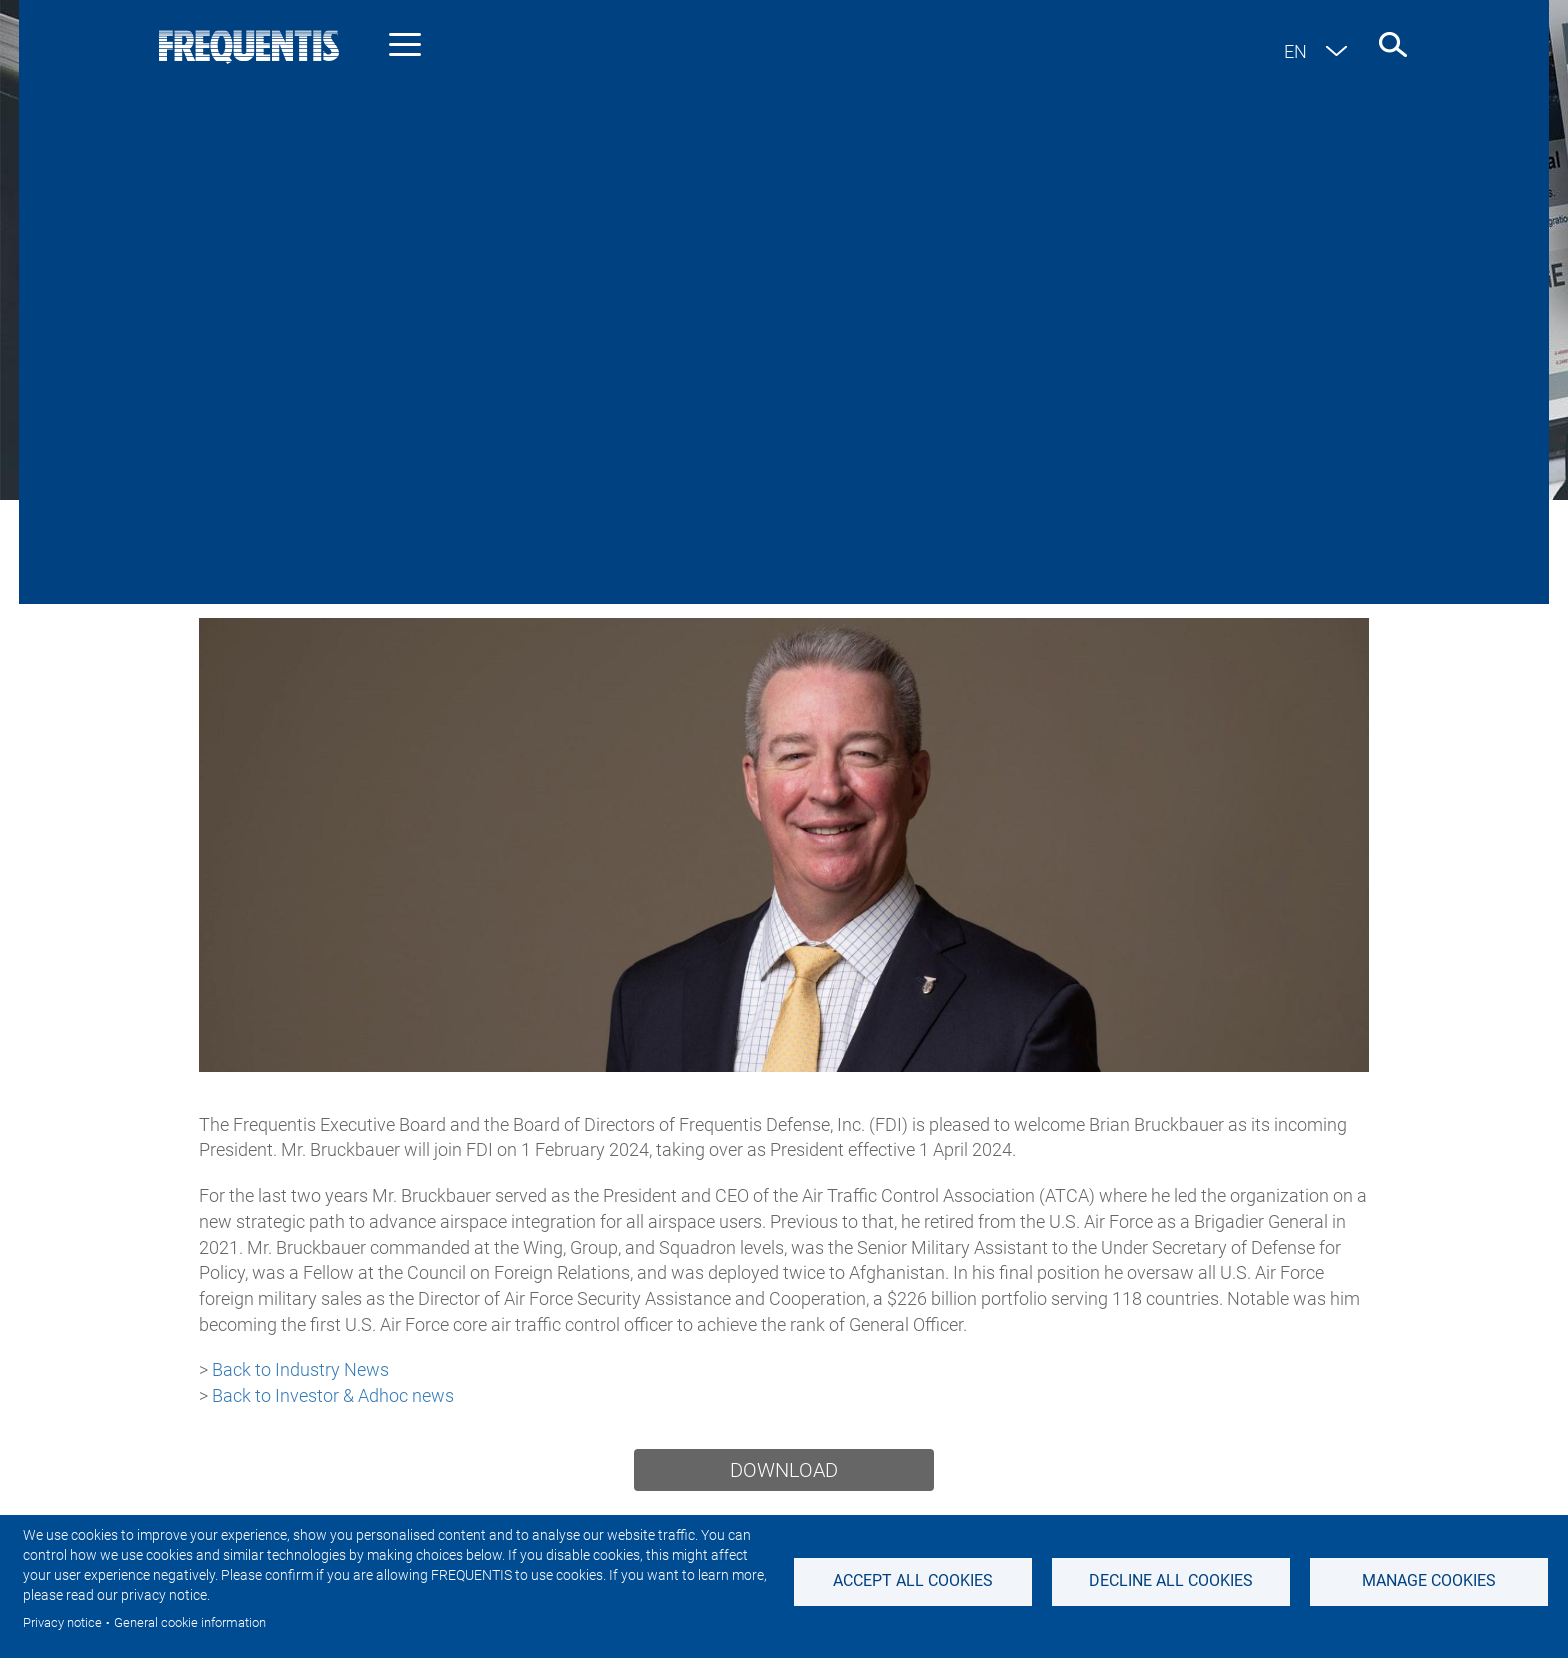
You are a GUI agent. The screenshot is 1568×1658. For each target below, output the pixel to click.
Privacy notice (62, 1622)
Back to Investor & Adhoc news (333, 1395)
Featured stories (1017, 455)
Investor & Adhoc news (608, 455)
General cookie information (190, 1622)
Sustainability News (825, 455)
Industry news (414, 455)
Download (784, 1470)
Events (1156, 455)
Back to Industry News (300, 1369)
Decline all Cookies (1171, 1580)
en (1295, 51)
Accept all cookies (913, 1580)
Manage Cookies (1429, 1580)
